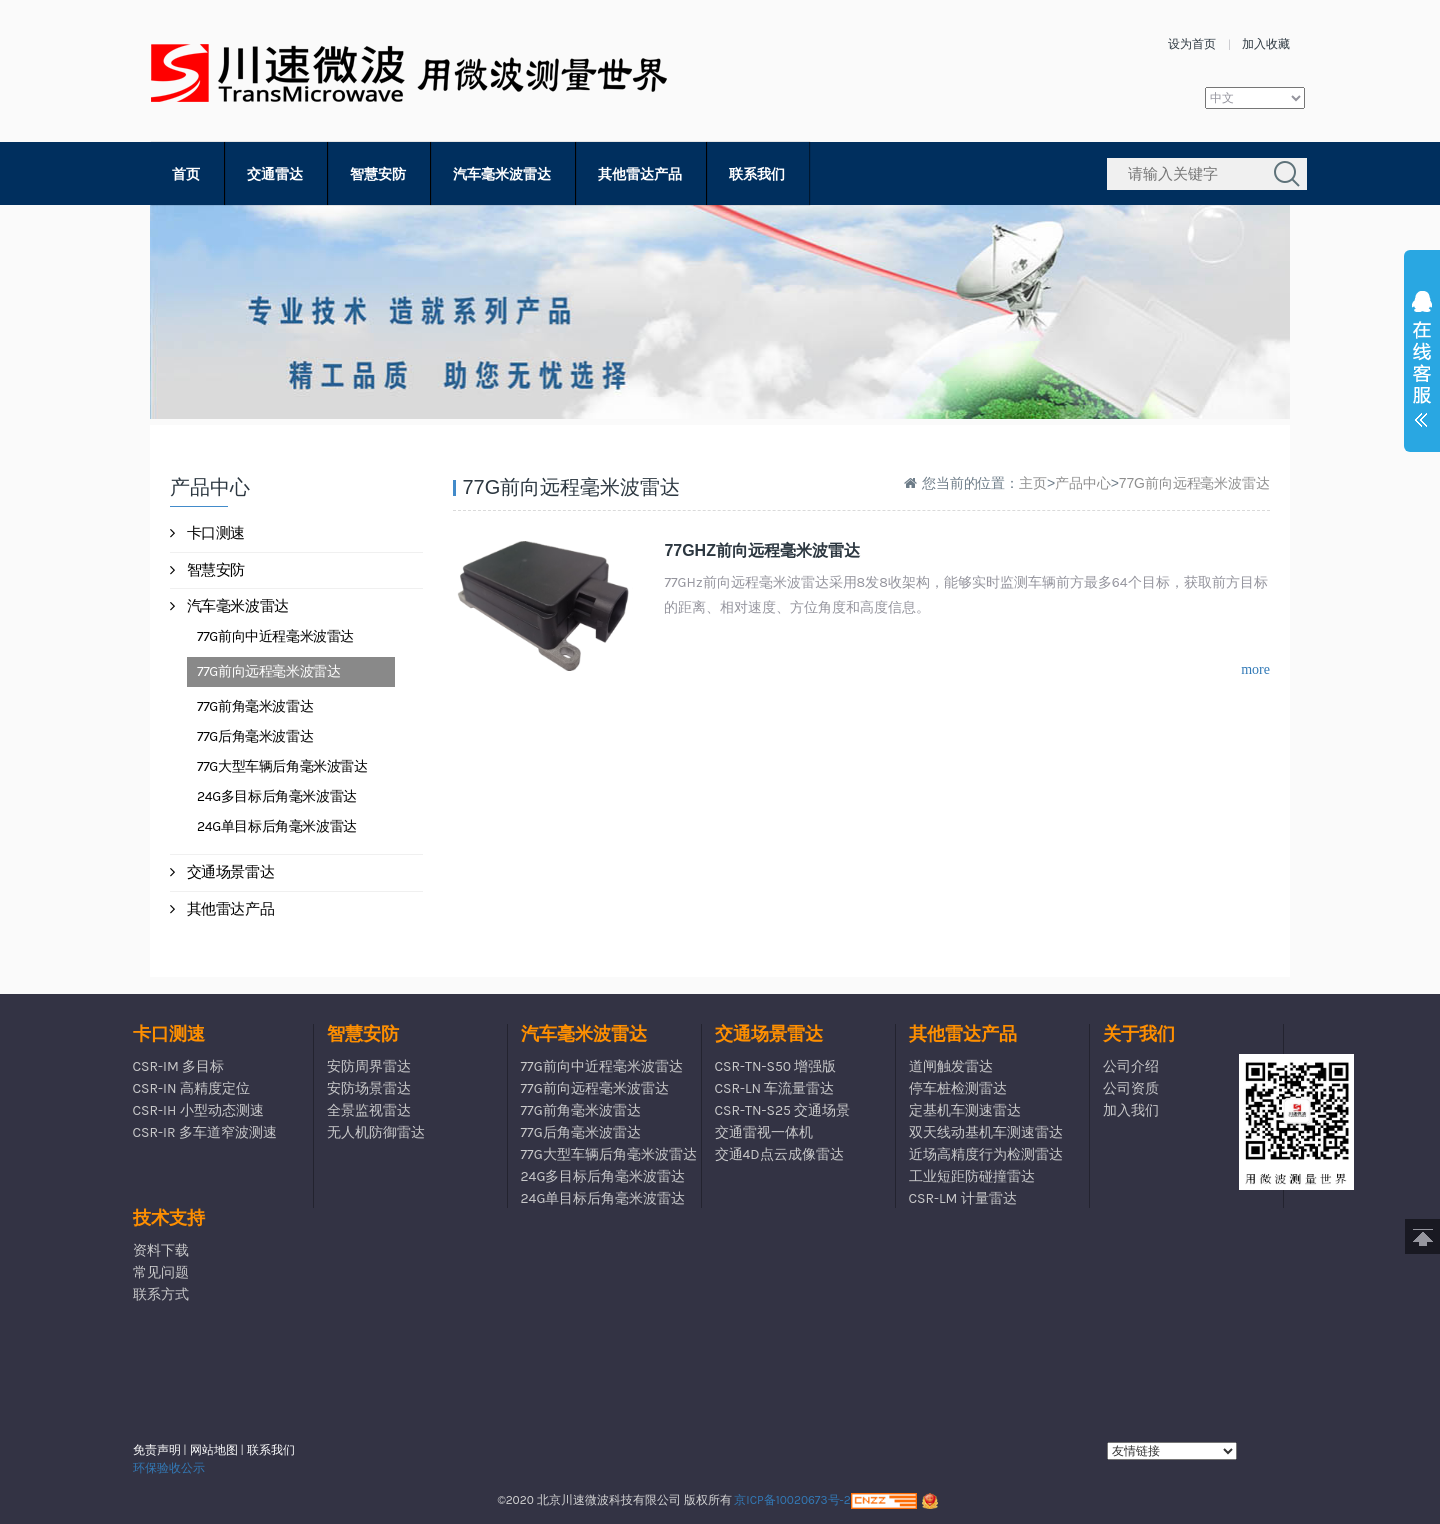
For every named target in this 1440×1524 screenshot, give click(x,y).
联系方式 (161, 1294)
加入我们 (1131, 1110)
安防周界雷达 (369, 1066)
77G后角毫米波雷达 (255, 736)
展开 (1422, 364)
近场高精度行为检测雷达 (986, 1154)
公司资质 (1131, 1088)
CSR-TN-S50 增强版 (776, 1066)
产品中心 (1083, 483)
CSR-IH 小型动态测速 (198, 1110)
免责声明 (157, 1450)
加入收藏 (1266, 44)
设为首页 (1192, 44)
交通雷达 (275, 174)
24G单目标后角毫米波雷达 (277, 826)
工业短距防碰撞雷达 (972, 1176)
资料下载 (161, 1250)
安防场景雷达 (369, 1088)
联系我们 (757, 174)
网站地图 (214, 1450)
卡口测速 (207, 533)
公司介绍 (1131, 1066)
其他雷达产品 (640, 174)
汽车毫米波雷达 (502, 174)
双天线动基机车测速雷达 (986, 1132)
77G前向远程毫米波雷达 (268, 671)
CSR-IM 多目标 (179, 1066)
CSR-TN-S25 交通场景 (783, 1110)
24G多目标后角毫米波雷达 (277, 796)
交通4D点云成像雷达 (779, 1154)
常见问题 (161, 1272)
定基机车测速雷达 (965, 1110)
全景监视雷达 (369, 1110)
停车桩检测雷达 (958, 1088)
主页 (1033, 483)
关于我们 (1139, 1034)
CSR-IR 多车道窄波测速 (205, 1132)
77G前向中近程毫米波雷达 (275, 636)
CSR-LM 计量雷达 (963, 1198)
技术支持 (169, 1218)
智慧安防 (378, 174)
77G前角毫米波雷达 (255, 706)
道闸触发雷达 (951, 1066)
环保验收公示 (169, 1468)
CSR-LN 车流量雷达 (775, 1088)
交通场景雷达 (222, 872)
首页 (186, 174)
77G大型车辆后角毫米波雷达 (282, 766)
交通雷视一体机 (764, 1132)
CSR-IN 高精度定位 (191, 1088)
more (1255, 669)
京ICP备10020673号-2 (792, 1500)
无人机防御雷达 (376, 1132)
